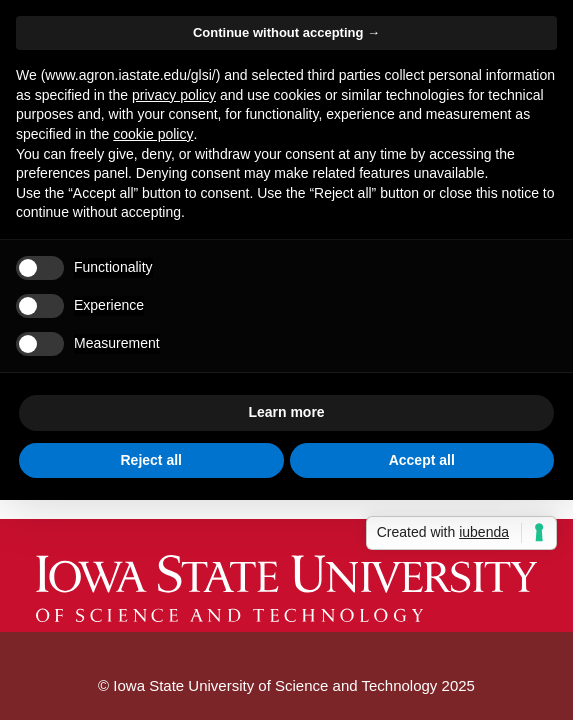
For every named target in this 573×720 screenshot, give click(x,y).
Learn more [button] (286, 412)
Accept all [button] (422, 460)
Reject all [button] (151, 460)
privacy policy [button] (174, 95)
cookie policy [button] (153, 134)
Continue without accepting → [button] (286, 32)
